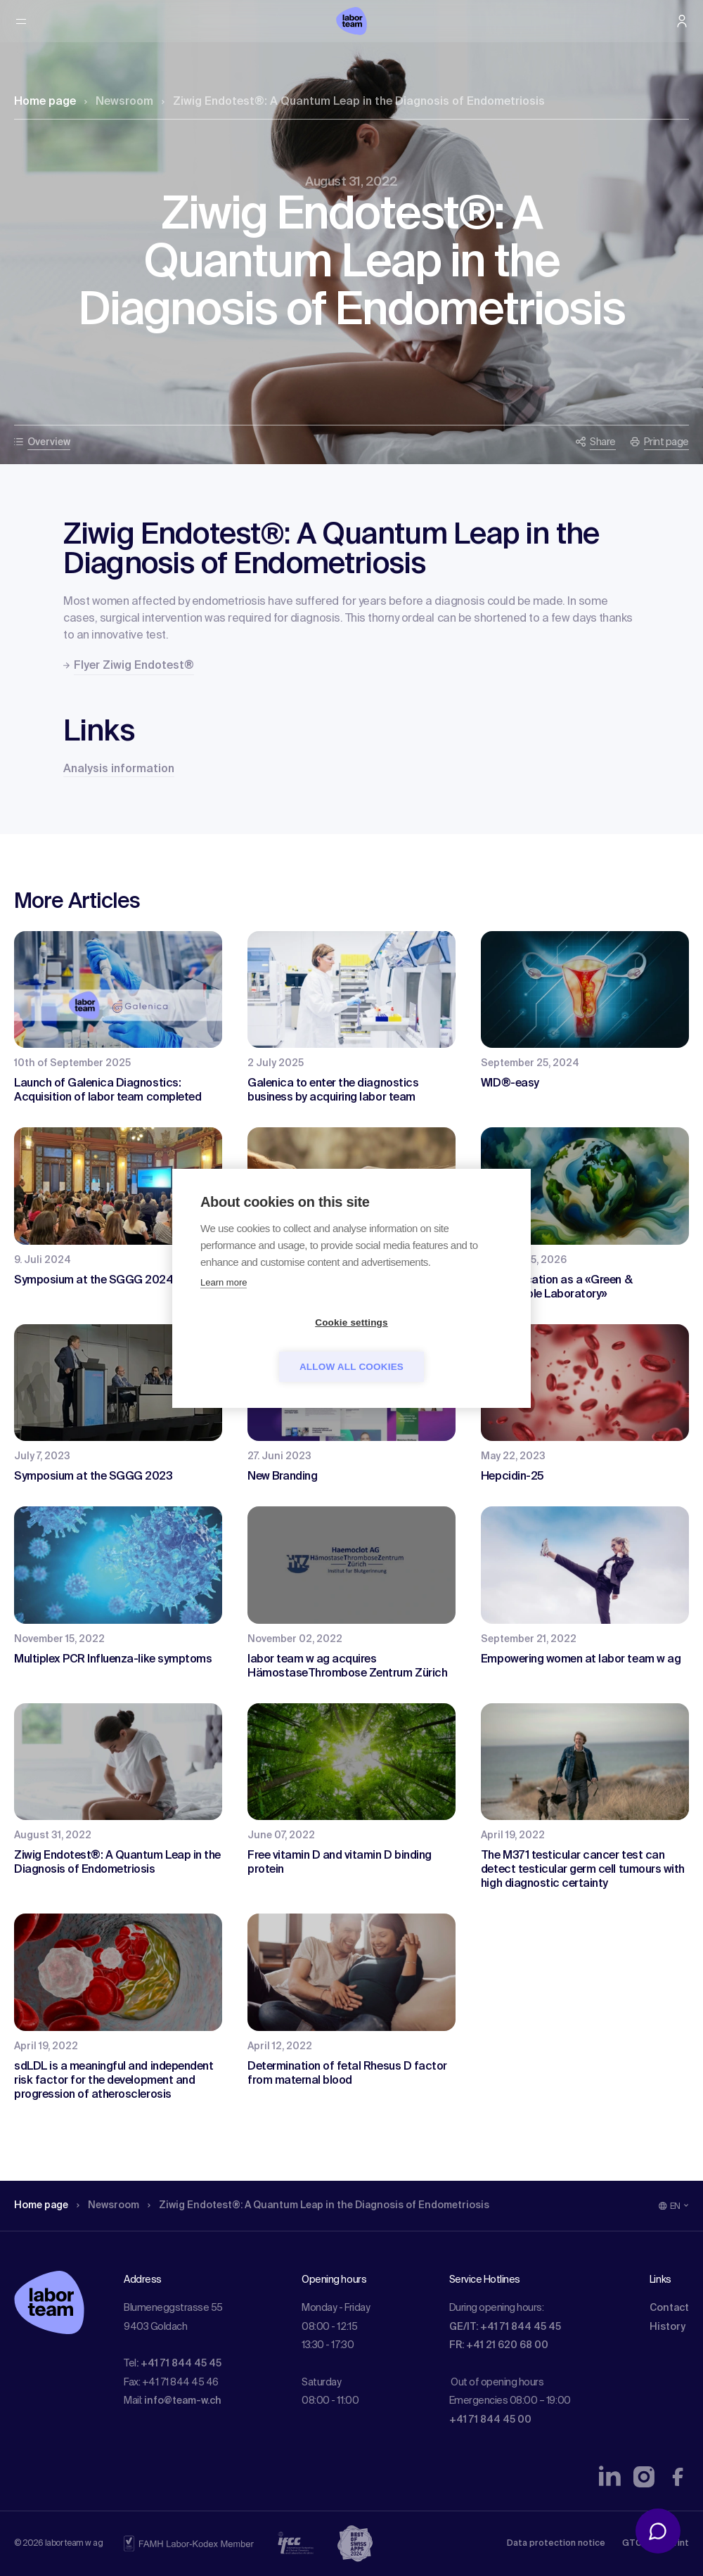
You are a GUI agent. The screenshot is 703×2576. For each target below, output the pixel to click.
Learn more (223, 1304)
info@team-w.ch (182, 2401)
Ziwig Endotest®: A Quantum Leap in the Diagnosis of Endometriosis (353, 102)
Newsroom (118, 102)
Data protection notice (556, 2543)
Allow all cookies (432, 1344)
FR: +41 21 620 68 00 (498, 2345)
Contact (669, 2308)
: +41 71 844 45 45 (178, 2364)
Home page (45, 102)
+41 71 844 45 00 (490, 2420)
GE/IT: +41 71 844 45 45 (505, 2327)
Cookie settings (270, 1344)
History (667, 2327)
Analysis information (118, 769)
